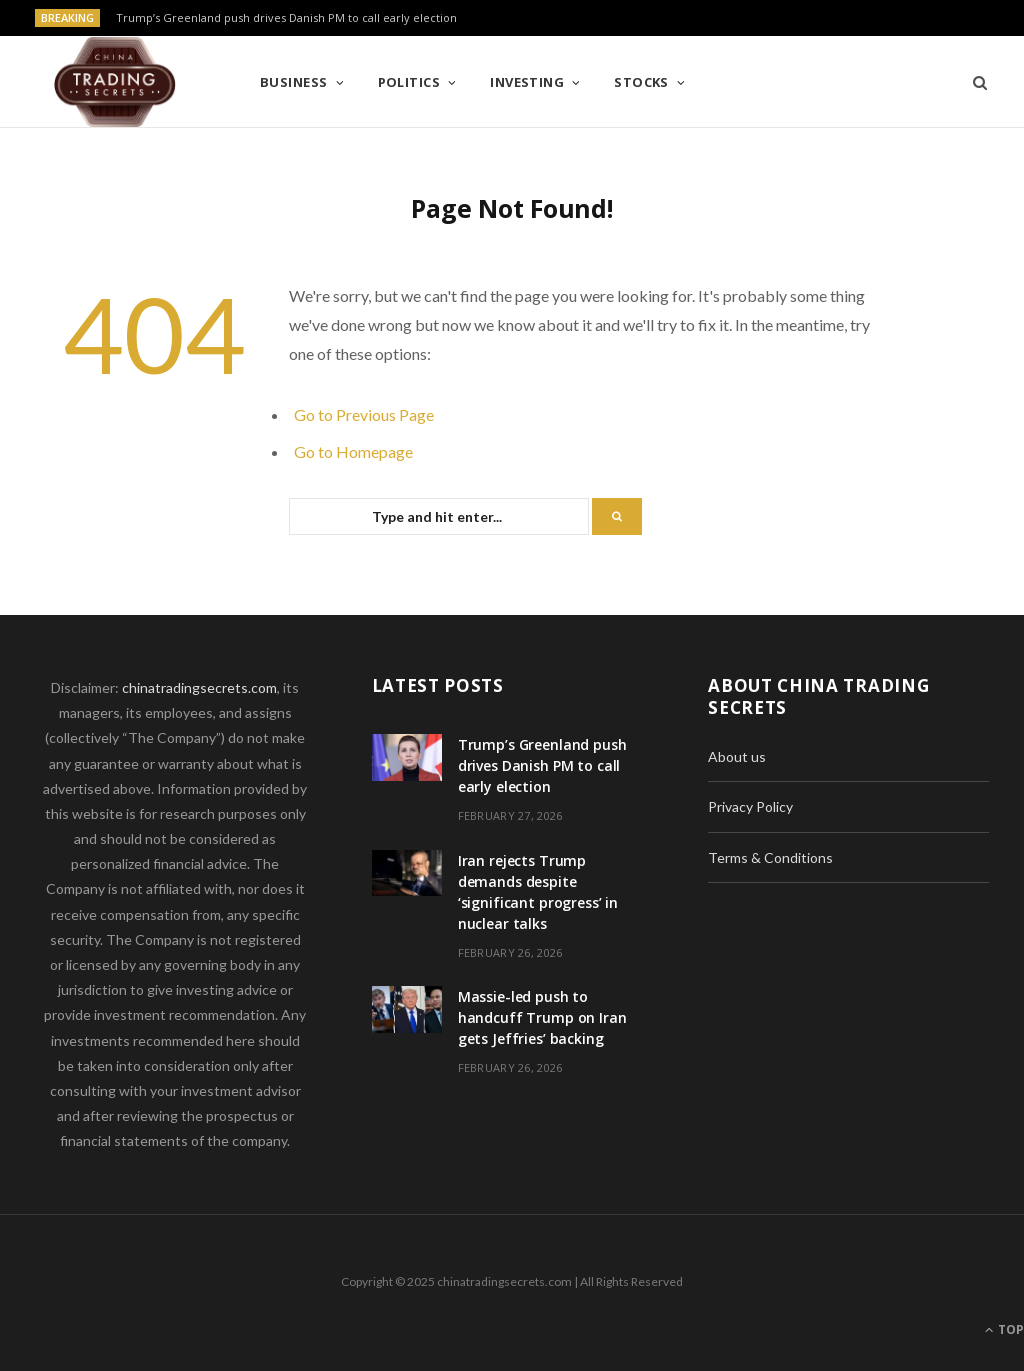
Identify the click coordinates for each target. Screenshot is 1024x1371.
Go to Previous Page (364, 414)
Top (1004, 1329)
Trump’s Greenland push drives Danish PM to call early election (286, 18)
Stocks (641, 82)
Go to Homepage (353, 451)
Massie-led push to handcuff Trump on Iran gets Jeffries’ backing (542, 1017)
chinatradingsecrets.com (199, 687)
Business (294, 82)
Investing (527, 82)
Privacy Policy (750, 806)
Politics (409, 82)
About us (737, 756)
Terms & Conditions (770, 857)
